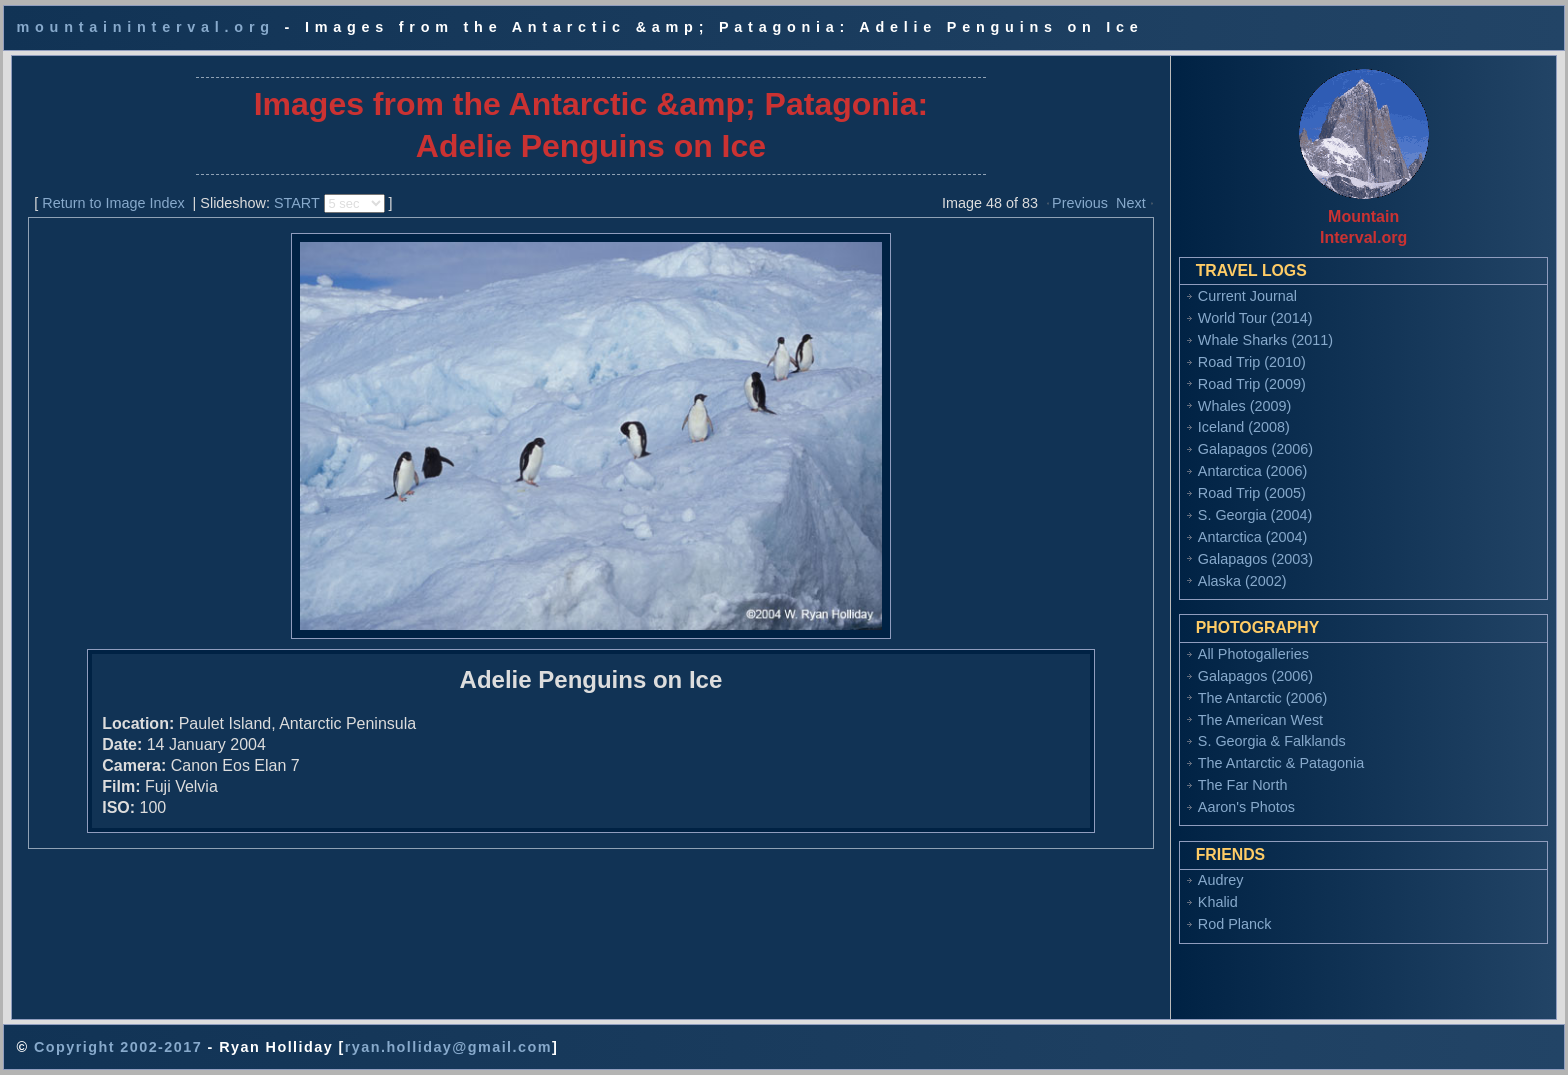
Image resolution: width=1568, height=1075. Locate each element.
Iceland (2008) (1244, 427)
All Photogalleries (1253, 654)
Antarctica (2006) (1253, 471)
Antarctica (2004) (1253, 537)
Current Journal (1247, 296)
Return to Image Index (113, 203)
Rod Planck (1235, 924)
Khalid (1218, 902)
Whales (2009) (1245, 406)
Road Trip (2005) (1252, 493)
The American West (1260, 720)
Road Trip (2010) (1252, 362)
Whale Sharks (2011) (1265, 340)
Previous (1080, 203)
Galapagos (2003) (1255, 559)
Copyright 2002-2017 (118, 1047)
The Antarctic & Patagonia (1281, 763)
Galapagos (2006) (1255, 449)
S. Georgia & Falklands (1272, 741)
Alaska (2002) (1242, 581)
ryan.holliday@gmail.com (448, 1047)
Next (1131, 203)
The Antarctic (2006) (1263, 698)
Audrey (1221, 880)
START (297, 203)
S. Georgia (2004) (1255, 515)
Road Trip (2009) (1252, 384)
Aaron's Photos (1246, 807)
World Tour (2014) (1255, 318)
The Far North (1243, 785)
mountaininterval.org (145, 27)
